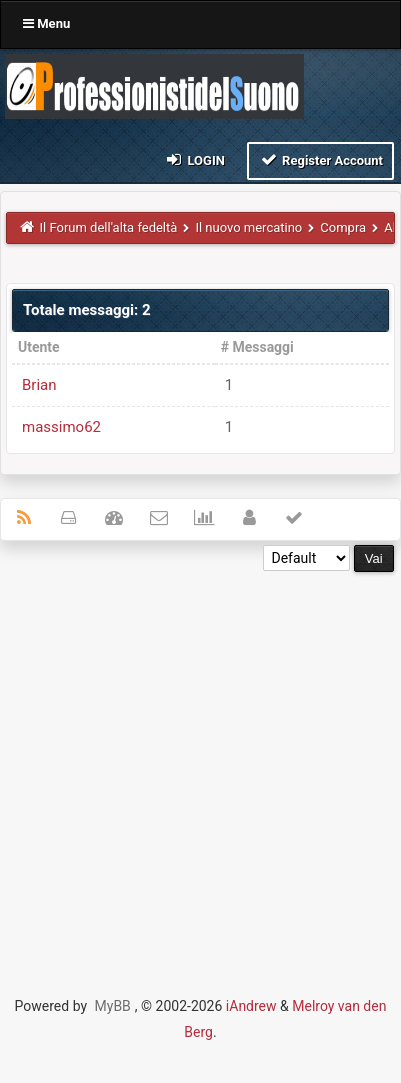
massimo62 (61, 427)
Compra (343, 227)
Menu (46, 23)
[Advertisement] (200, 772)
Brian (39, 385)
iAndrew (251, 1006)
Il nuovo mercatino (248, 227)
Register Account (320, 159)
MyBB (113, 1006)
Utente (39, 347)
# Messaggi (257, 347)
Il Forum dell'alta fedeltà (109, 227)
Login (194, 159)
